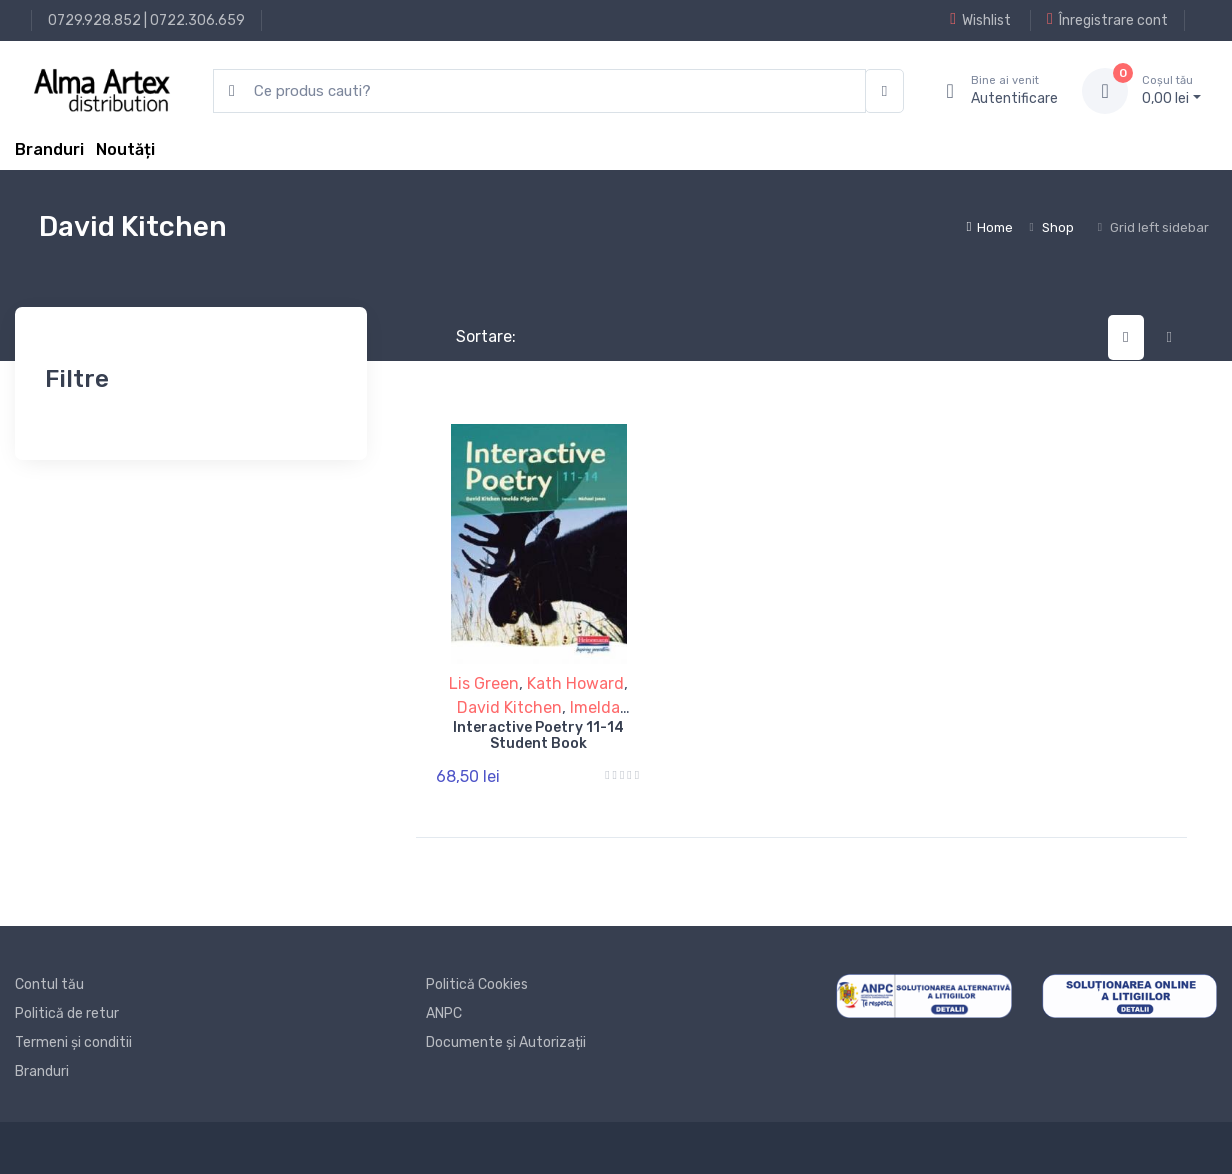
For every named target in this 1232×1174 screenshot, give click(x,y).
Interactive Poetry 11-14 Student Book (538, 736)
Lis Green (484, 683)
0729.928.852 (94, 20)
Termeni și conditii (73, 1042)
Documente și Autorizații (506, 1042)
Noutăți (125, 149)
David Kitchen (509, 707)
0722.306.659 (197, 20)
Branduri (49, 149)
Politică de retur (67, 1013)
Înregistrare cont (1107, 20)
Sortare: (469, 336)
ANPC (444, 1013)
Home (989, 227)
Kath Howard (575, 683)
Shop (1058, 227)
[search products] (539, 91)
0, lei (1171, 90)
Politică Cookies (477, 984)
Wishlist (980, 20)
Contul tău (49, 984)
